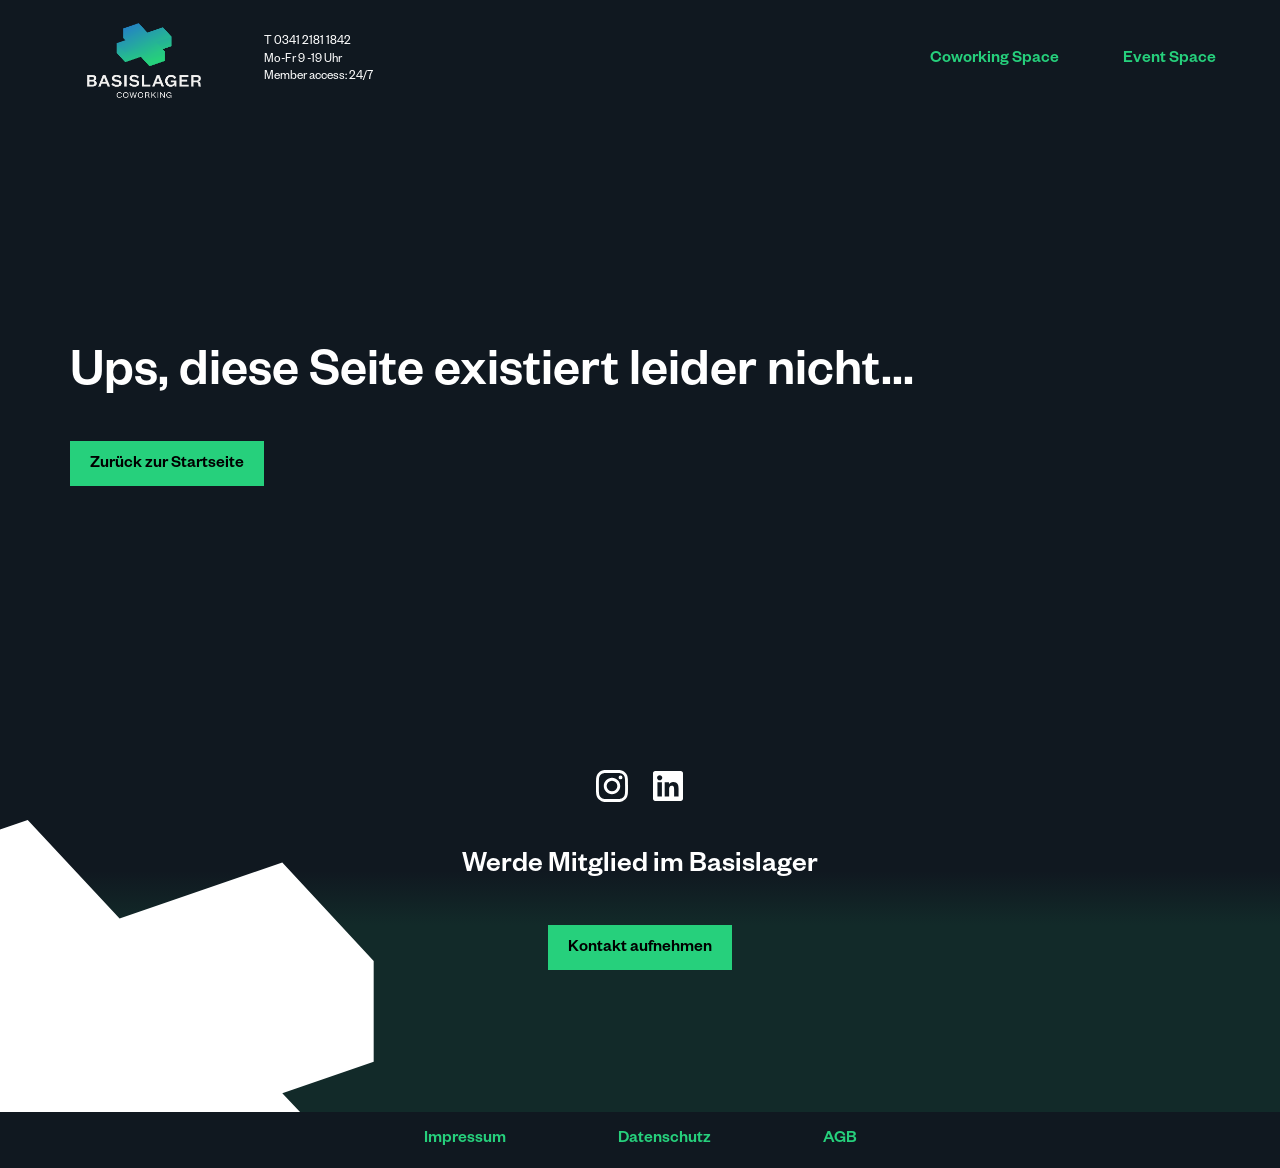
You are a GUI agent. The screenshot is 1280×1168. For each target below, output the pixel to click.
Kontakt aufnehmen (640, 948)
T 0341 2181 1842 (307, 42)
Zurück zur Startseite (167, 464)
